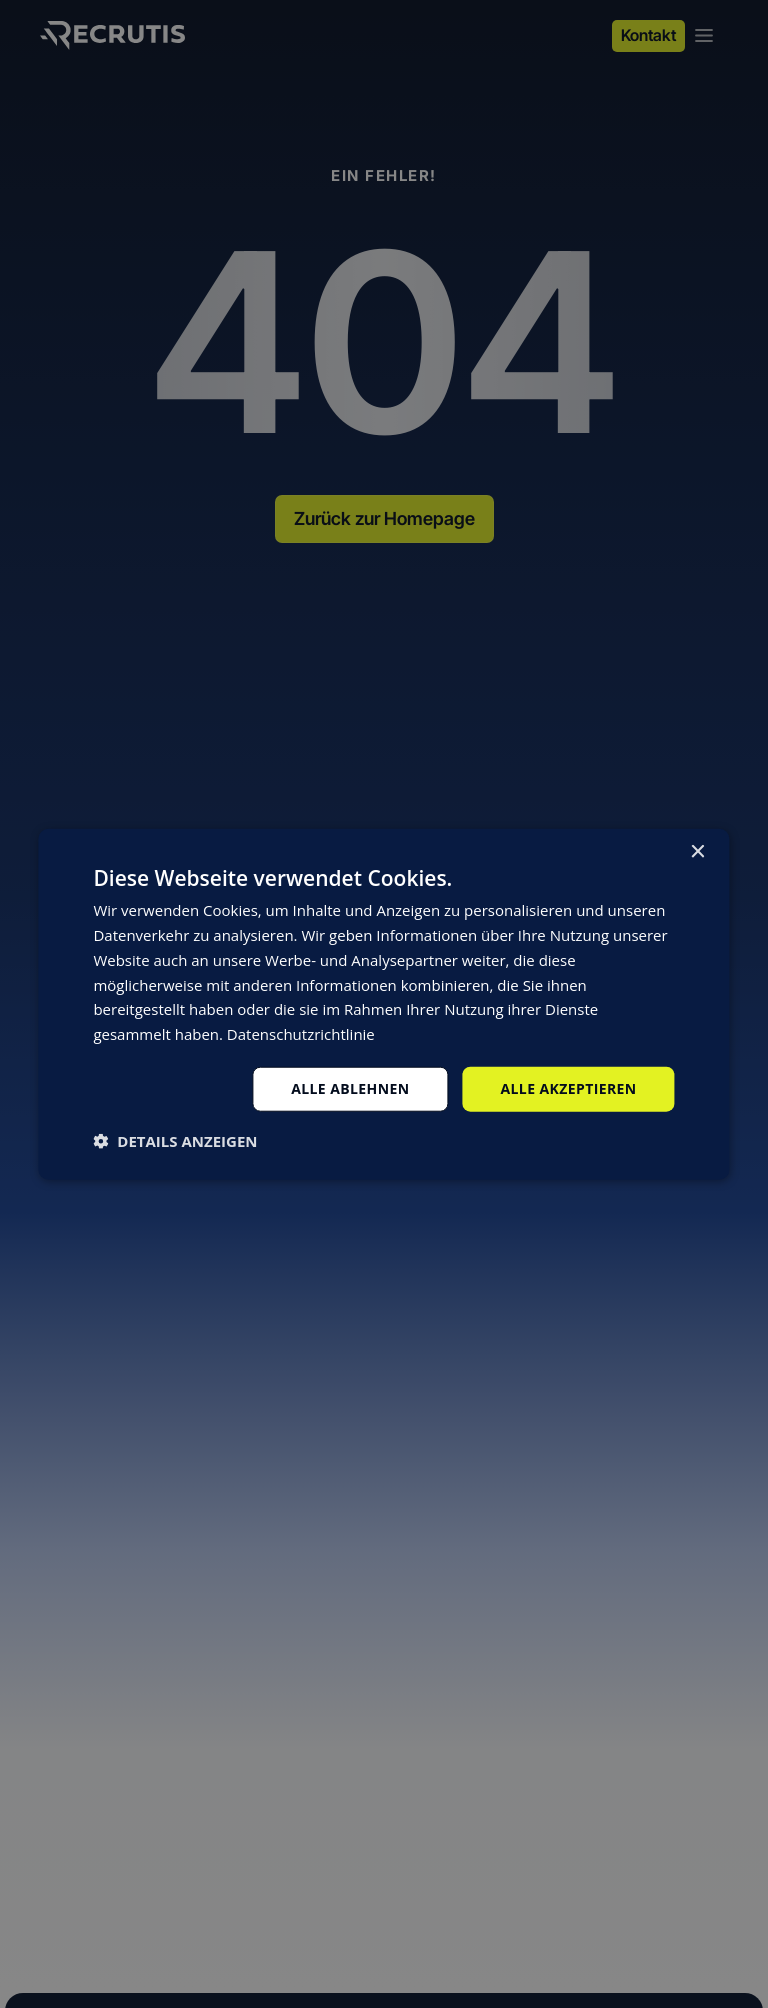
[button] (175, 1140)
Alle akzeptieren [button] (568, 1088)
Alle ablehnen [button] (350, 1088)
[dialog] (383, 1004)
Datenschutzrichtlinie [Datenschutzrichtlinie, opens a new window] (301, 1034)
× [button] (697, 852)
